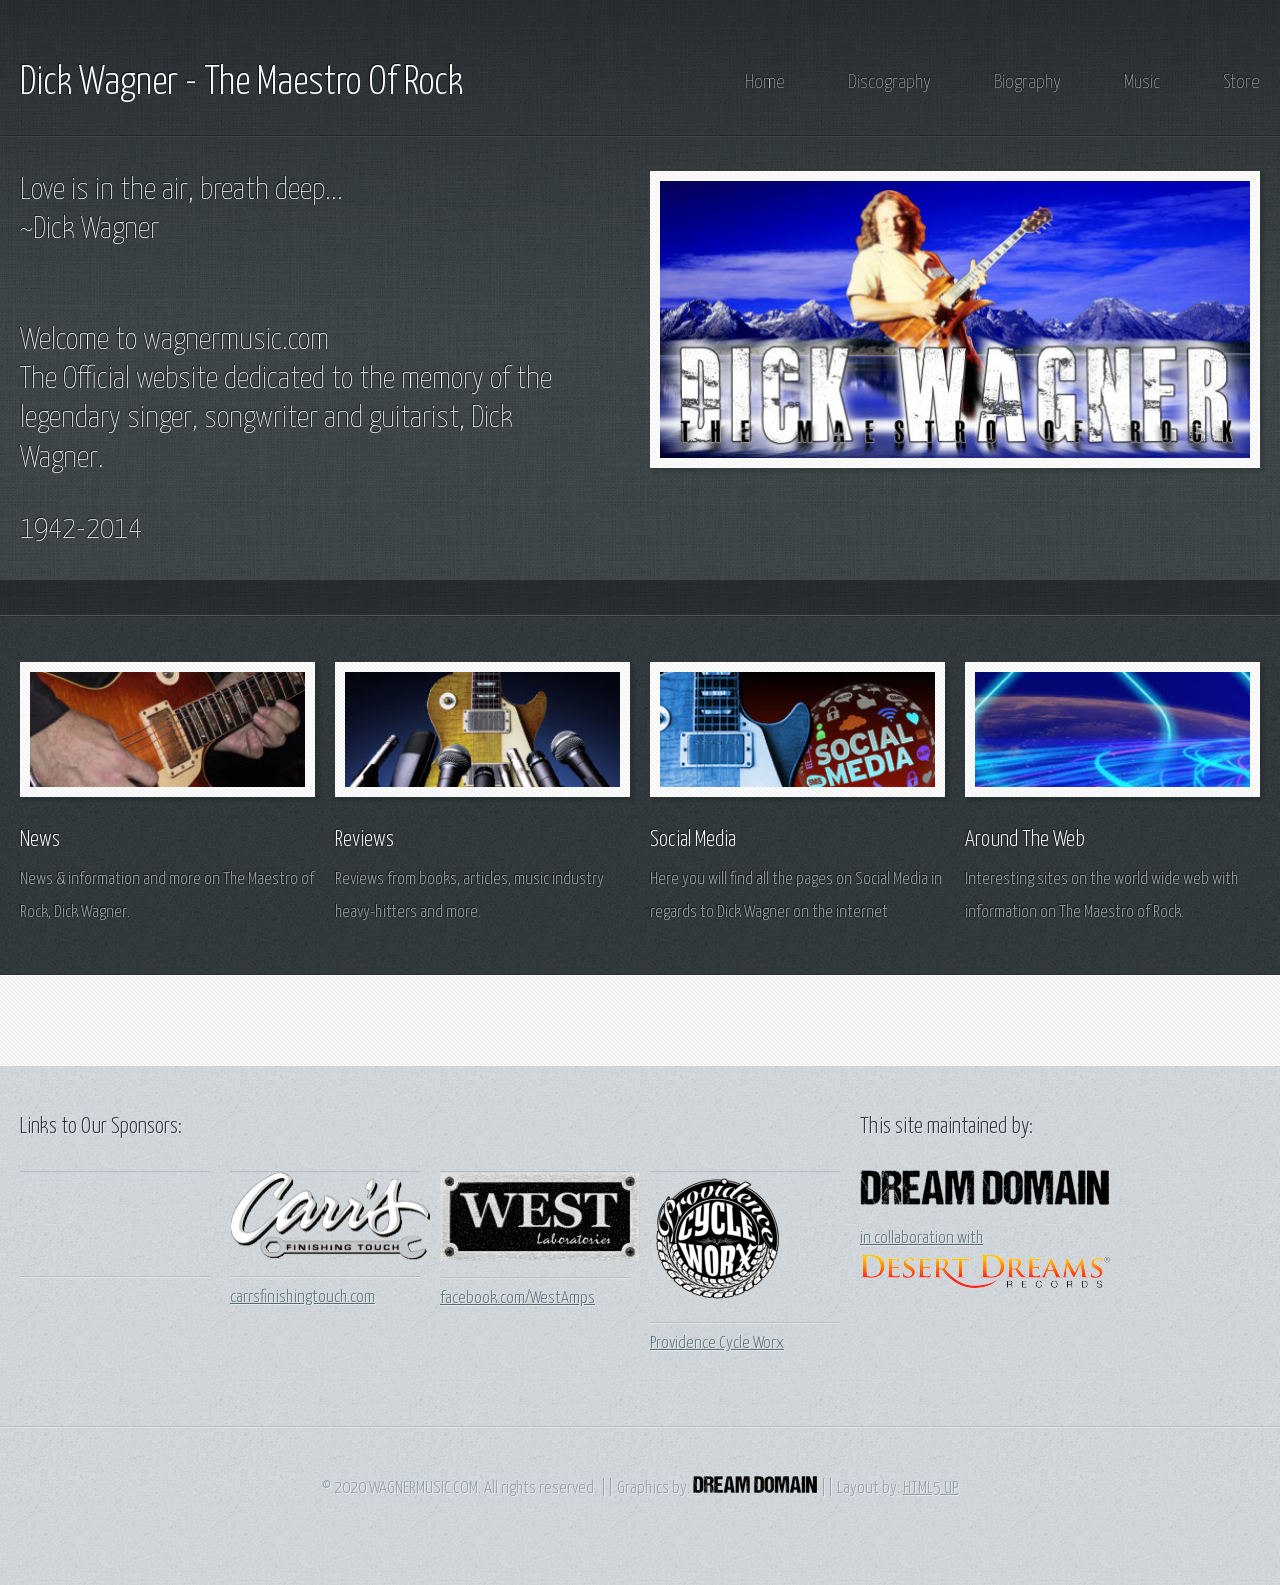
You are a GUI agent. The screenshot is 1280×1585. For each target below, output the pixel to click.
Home (765, 82)
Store (1241, 82)
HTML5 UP (930, 1488)
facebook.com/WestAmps (517, 1298)
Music (1142, 82)
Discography (889, 82)
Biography (1027, 82)
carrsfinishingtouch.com (302, 1297)
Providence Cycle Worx (717, 1343)
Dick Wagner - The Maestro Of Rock (241, 83)
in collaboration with (921, 1238)
